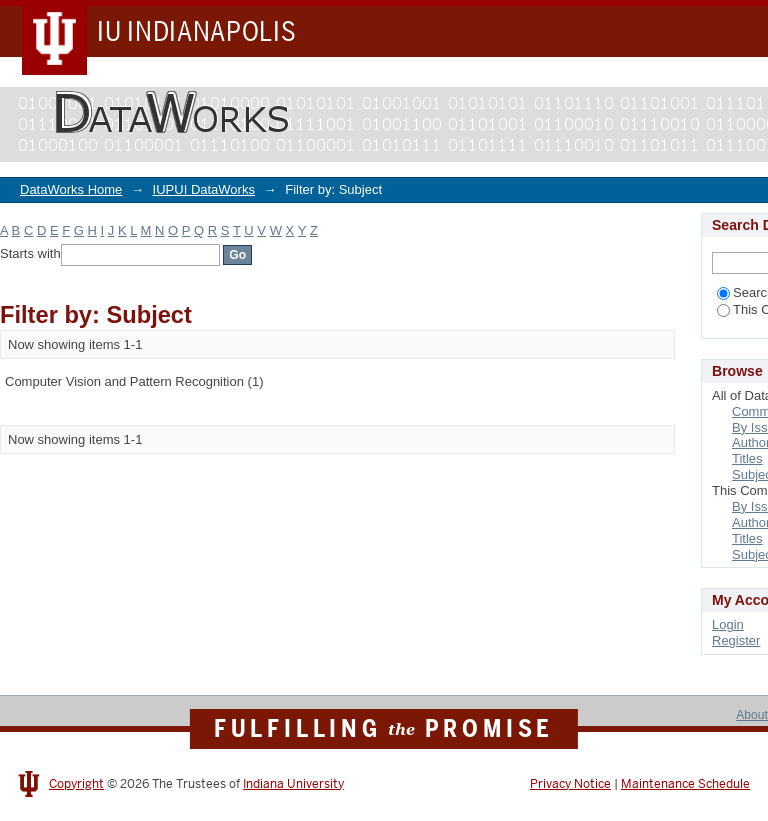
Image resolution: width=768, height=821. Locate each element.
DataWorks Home (71, 189)
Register (736, 640)
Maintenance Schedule (685, 784)
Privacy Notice (570, 784)
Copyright (76, 784)
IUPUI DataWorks (204, 189)
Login (728, 624)
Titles (747, 458)
